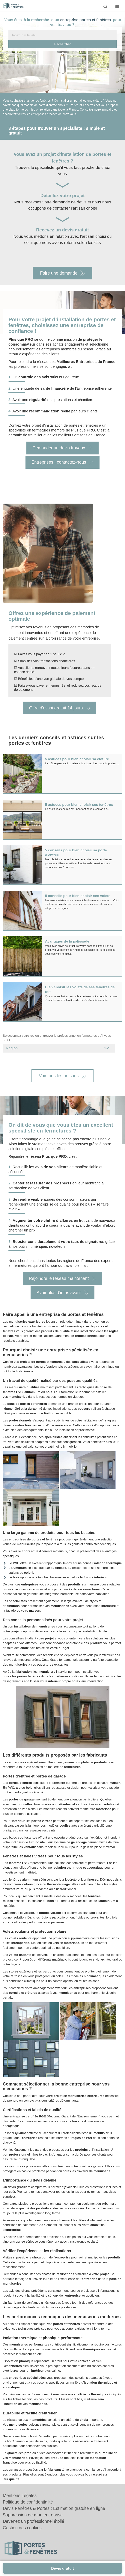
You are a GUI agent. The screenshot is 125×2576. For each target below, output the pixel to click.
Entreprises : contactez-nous (58, 462)
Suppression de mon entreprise (33, 2514)
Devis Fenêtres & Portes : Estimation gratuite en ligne (54, 2508)
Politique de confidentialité (28, 2502)
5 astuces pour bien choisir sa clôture (77, 759)
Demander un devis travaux (58, 447)
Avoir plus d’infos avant (59, 1292)
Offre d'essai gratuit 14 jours (56, 708)
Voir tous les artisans (59, 1075)
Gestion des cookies (22, 2527)
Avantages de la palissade (67, 941)
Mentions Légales (20, 2495)
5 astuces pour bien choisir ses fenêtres (79, 805)
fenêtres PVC (13, 1392)
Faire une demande (58, 273)
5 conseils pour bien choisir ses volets (77, 896)
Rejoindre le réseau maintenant (59, 1278)
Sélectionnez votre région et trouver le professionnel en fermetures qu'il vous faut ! (57, 1038)
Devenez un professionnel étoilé (33, 2521)
